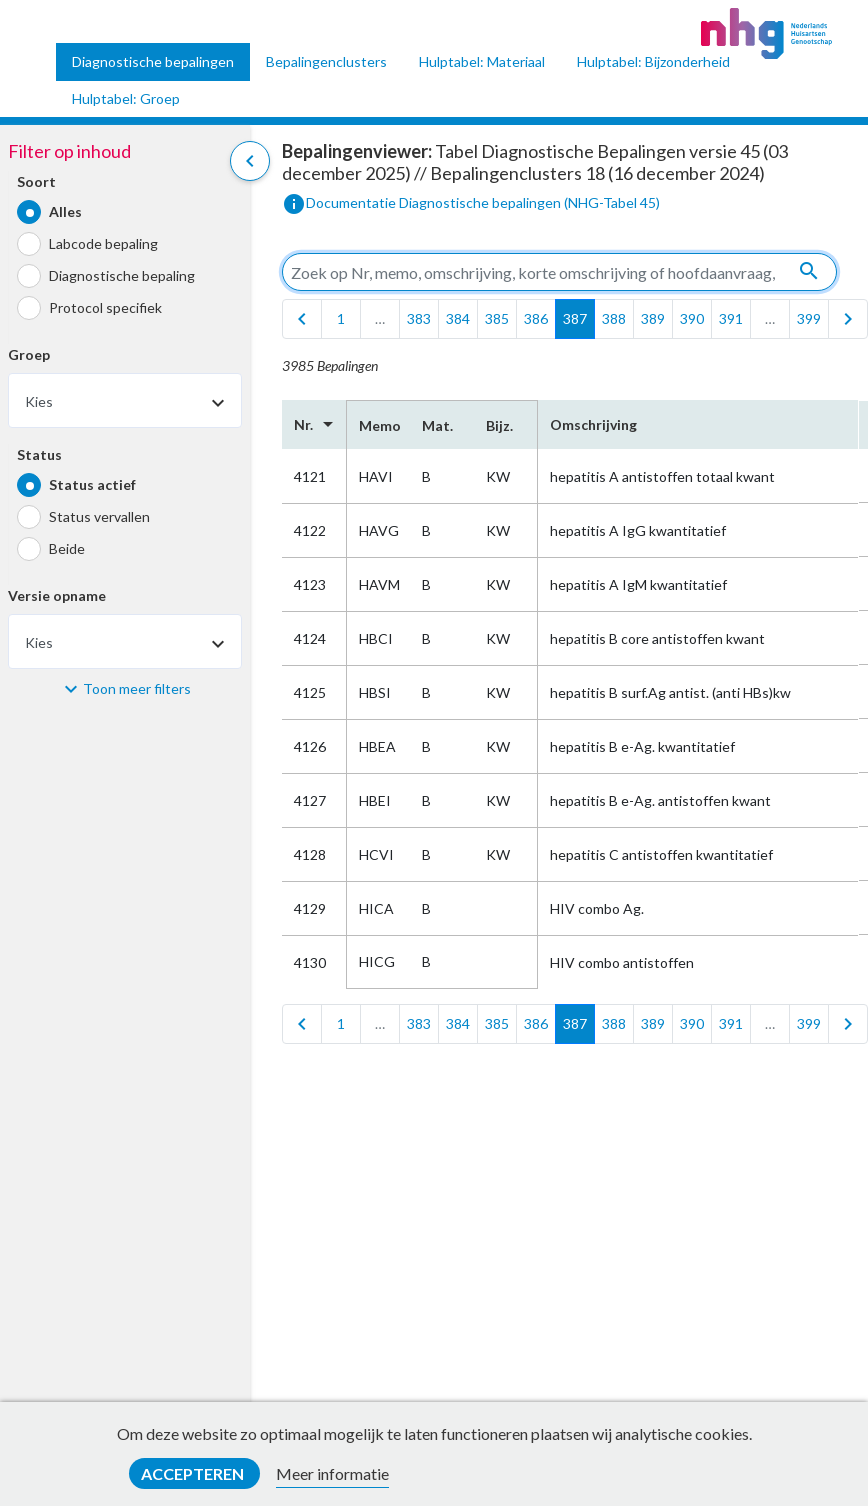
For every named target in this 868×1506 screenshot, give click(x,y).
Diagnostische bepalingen (153, 61)
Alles (65, 211)
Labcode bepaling (103, 243)
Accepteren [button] (194, 1473)
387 (575, 318)
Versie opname (57, 595)
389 (653, 318)
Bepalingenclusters (326, 61)
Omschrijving (593, 424)
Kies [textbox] (39, 401)
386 (536, 318)
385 (497, 318)
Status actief (92, 484)
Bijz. (499, 425)
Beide (67, 548)
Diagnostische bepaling (122, 275)
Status (39, 454)
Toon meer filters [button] (137, 688)
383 (419, 318)
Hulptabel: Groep (126, 98)
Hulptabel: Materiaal (482, 61)
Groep (29, 354)
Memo (378, 425)
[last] (848, 319)
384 (458, 318)
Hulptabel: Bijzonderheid (653, 61)
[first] (302, 319)
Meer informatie (332, 1473)
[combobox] (125, 400)
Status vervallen (99, 516)
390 (692, 318)
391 (731, 318)
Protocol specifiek (105, 307)
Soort (36, 181)
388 (614, 318)
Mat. (437, 425)
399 (809, 318)
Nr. (314, 424)
